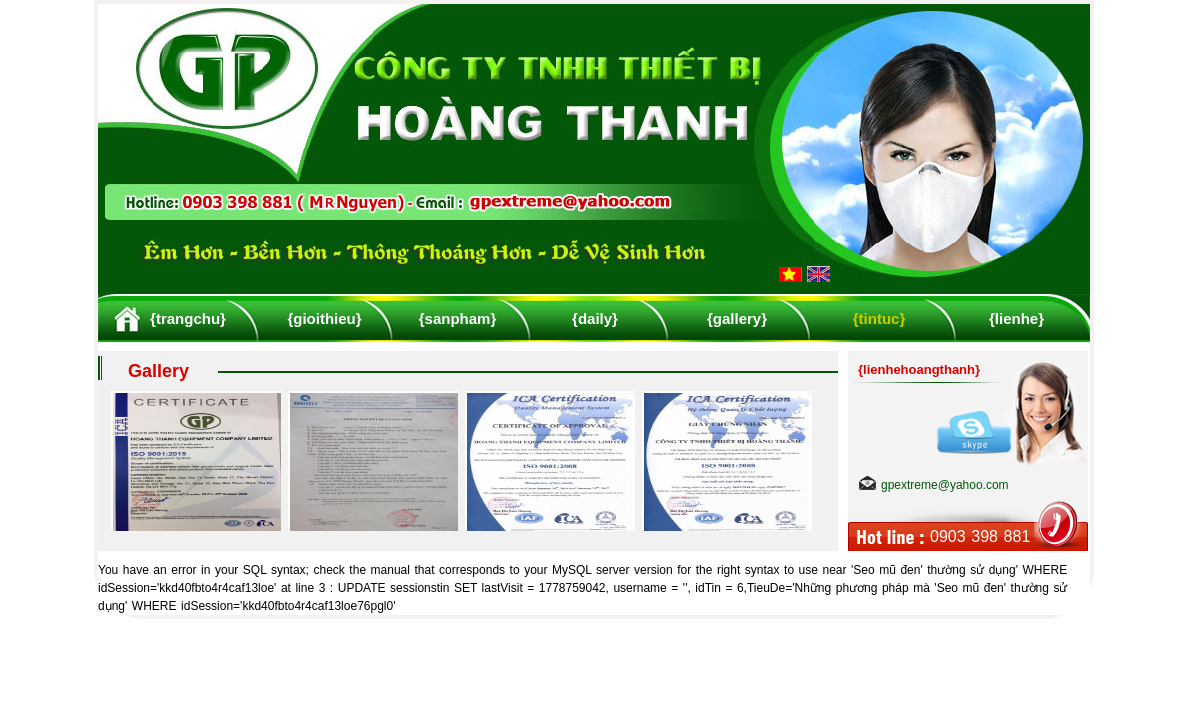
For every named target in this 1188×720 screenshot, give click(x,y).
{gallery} (737, 318)
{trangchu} (188, 318)
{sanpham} (458, 318)
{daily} (595, 318)
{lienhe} (1016, 318)
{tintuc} (879, 318)
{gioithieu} (324, 318)
